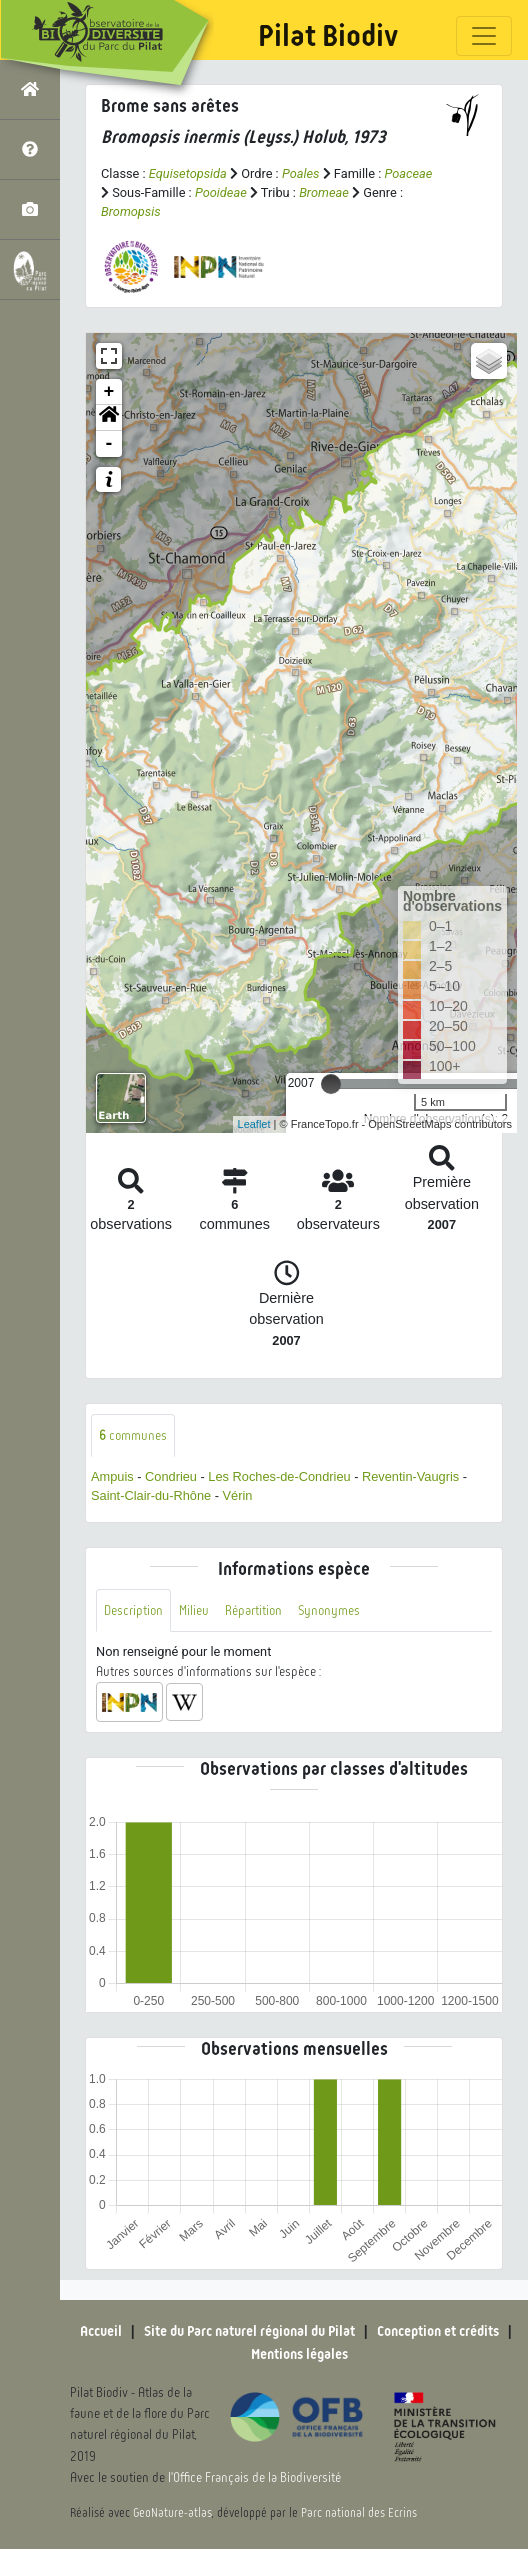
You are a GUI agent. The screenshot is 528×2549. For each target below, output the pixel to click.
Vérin (238, 1495)
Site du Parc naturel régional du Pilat (249, 2331)
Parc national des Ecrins (359, 2513)
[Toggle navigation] (484, 36)
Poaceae (408, 173)
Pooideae (221, 192)
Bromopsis (131, 211)
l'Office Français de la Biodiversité (254, 2477)
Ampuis (112, 1476)
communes (133, 1435)
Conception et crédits (438, 2331)
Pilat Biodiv (328, 36)
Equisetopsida (188, 173)
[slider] (331, 1084)
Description (133, 1610)
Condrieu (171, 1476)
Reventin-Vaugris (410, 1476)
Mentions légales (299, 2354)
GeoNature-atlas (172, 2513)
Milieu (194, 1610)
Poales (301, 173)
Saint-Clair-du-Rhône (151, 1495)
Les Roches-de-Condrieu (279, 1476)
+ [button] (109, 392)
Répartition (253, 1610)
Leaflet (254, 1124)
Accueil (101, 2331)
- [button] (109, 444)
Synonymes (329, 1610)
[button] (109, 418)
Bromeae (324, 192)
